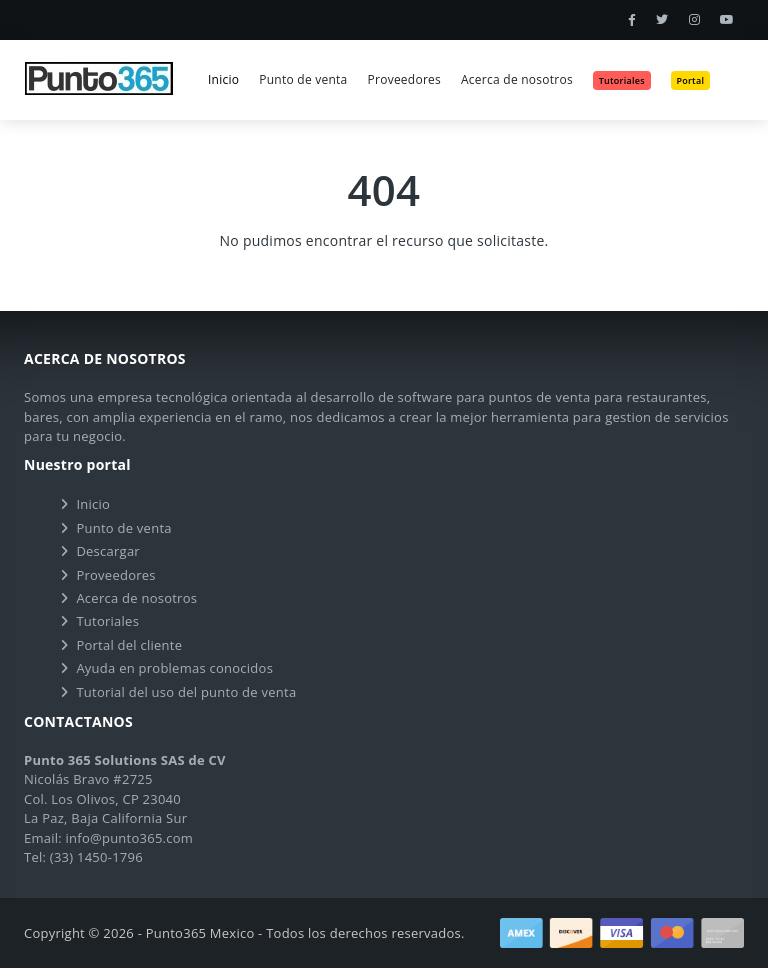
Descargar (108, 551)
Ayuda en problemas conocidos (174, 668)
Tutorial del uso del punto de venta (186, 692)
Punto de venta (303, 79)
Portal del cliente (129, 645)
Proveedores (404, 79)
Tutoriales (107, 621)
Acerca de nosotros (517, 79)
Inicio (223, 79)
